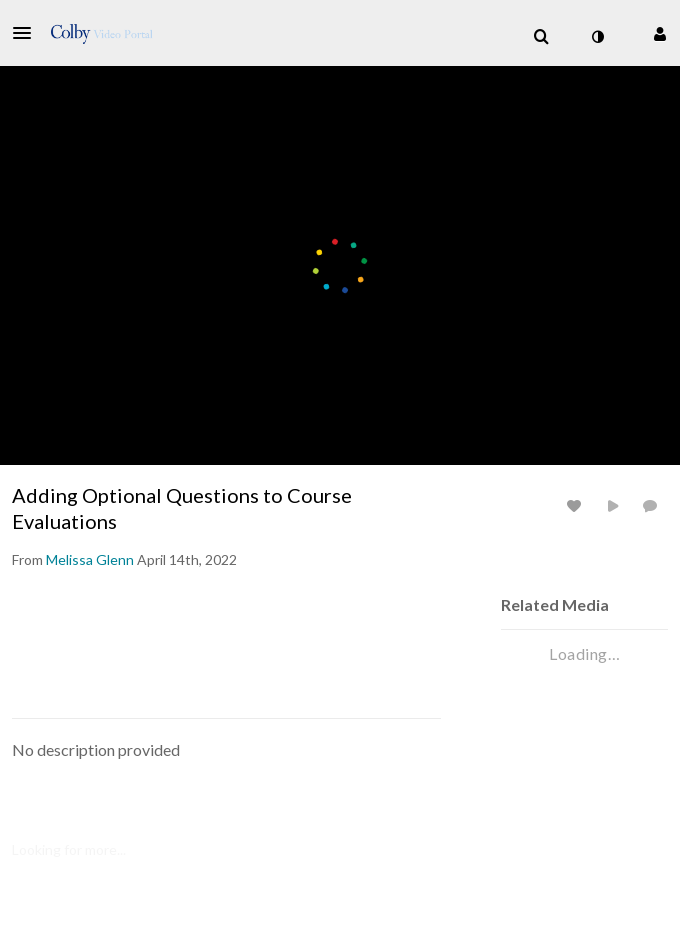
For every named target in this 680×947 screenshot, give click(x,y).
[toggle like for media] (577, 505)
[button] (28, 33)
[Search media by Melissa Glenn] (90, 559)
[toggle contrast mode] (597, 37)
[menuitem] (541, 37)
